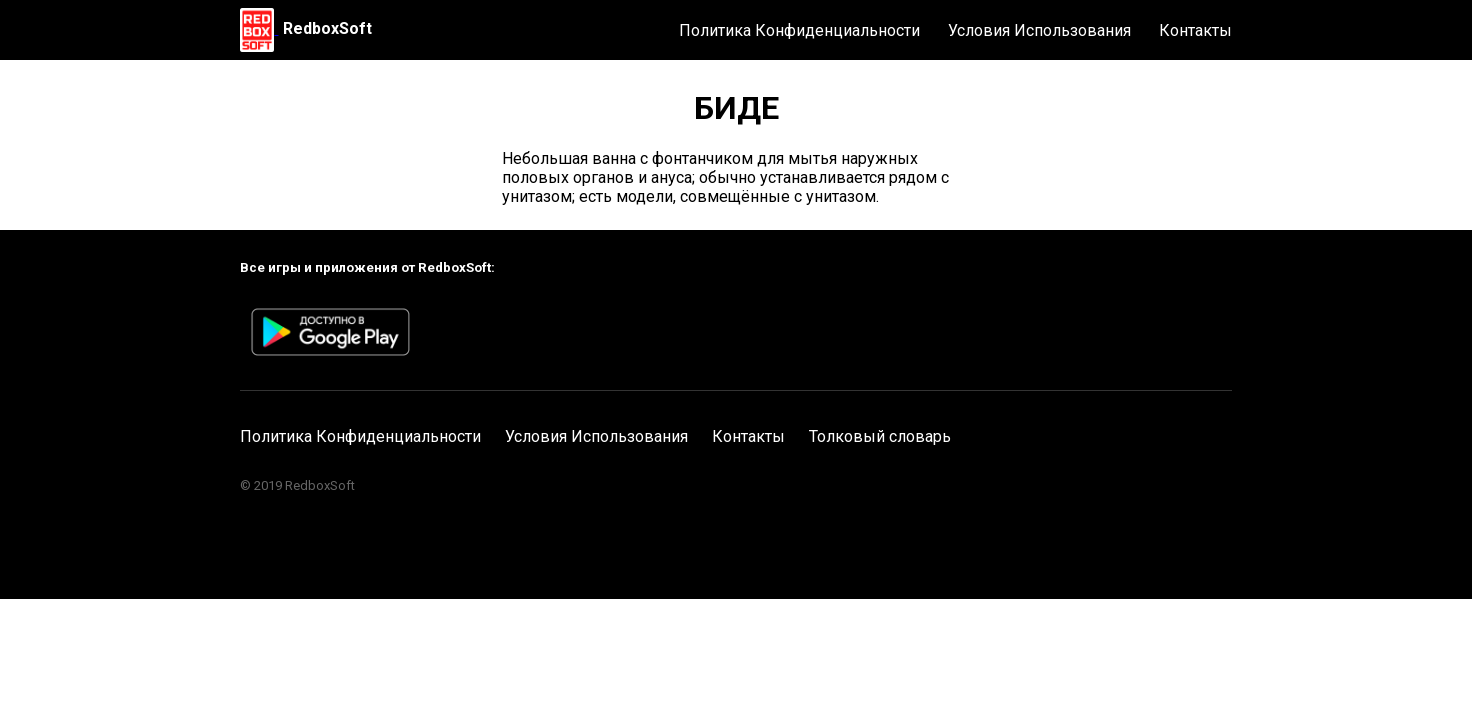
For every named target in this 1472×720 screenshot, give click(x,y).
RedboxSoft (327, 28)
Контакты (1195, 30)
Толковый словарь (880, 436)
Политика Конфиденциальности (799, 30)
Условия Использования (1039, 30)
